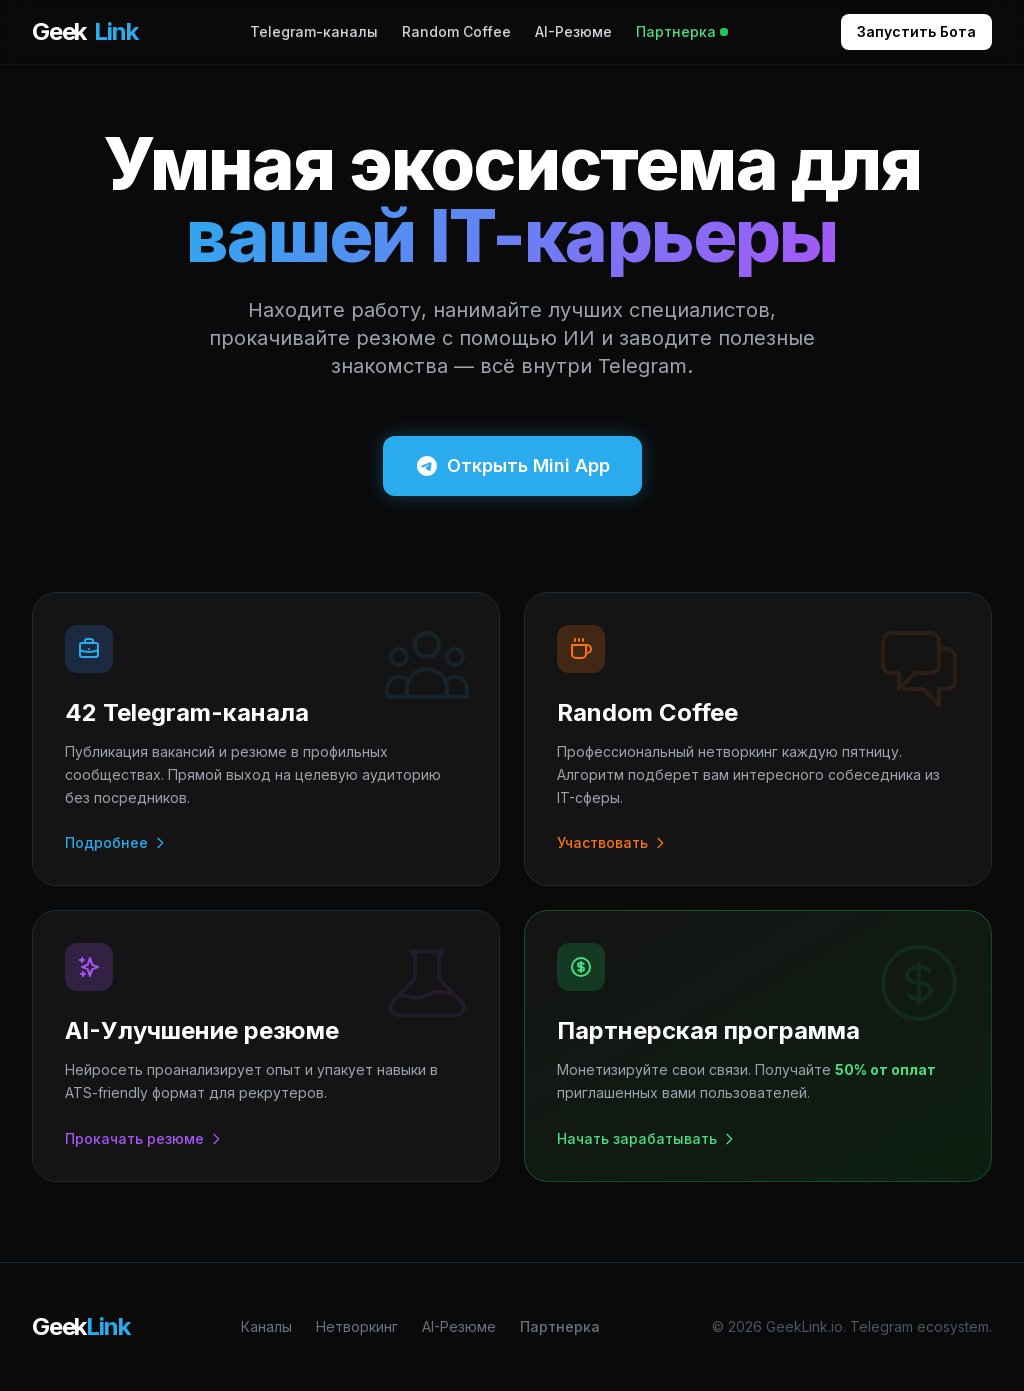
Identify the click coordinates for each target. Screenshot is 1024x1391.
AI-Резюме (573, 31)
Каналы (266, 1326)
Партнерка (682, 31)
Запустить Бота (916, 31)
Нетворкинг (357, 1326)
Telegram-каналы (314, 31)
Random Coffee (456, 31)
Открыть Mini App (512, 466)
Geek (84, 32)
